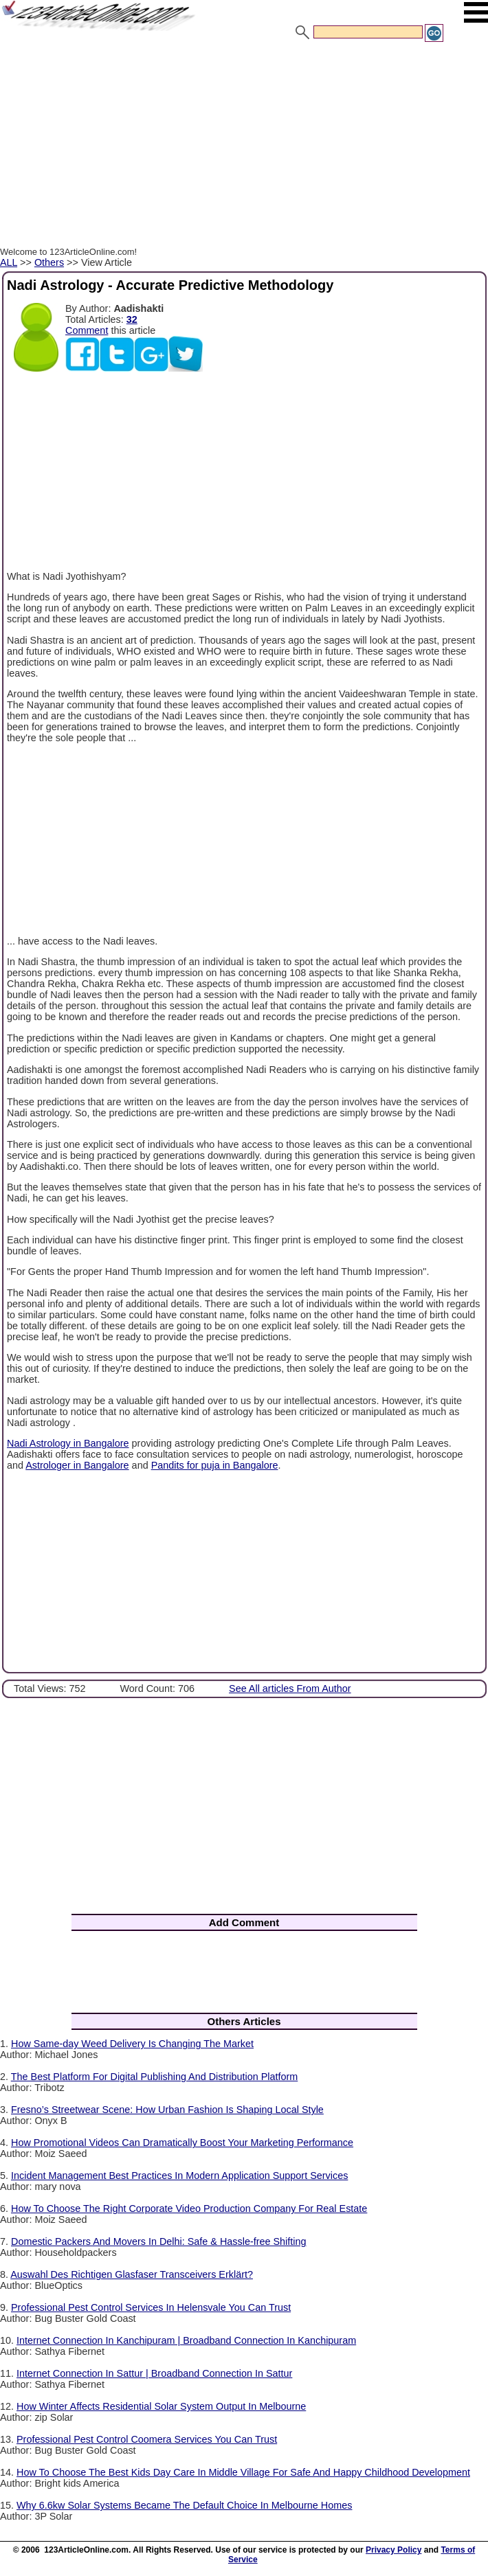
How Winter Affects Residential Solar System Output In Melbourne (161, 2406)
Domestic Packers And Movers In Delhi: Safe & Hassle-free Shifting (159, 2241)
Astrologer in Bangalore (77, 1465)
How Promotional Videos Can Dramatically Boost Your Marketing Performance (182, 2142)
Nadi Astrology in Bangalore (68, 1443)
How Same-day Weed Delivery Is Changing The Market (132, 2043)
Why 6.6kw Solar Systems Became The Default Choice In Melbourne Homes (184, 2505)
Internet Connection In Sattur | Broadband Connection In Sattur (154, 2373)
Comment (86, 330)
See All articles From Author (290, 1688)
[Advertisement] (244, 146)
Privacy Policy (393, 2550)
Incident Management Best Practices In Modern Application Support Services (179, 2175)
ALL (8, 262)
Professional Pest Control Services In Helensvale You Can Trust (151, 2307)
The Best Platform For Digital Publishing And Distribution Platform (154, 2076)
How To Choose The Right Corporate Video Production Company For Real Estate (189, 2208)
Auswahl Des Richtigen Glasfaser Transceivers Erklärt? (131, 2274)
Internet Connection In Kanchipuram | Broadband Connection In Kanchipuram (186, 2340)
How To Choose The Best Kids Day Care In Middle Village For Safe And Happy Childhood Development (243, 2472)
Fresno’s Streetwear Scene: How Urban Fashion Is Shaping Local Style (167, 2109)
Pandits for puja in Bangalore (214, 1465)
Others (49, 262)
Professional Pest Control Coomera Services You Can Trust (146, 2439)
